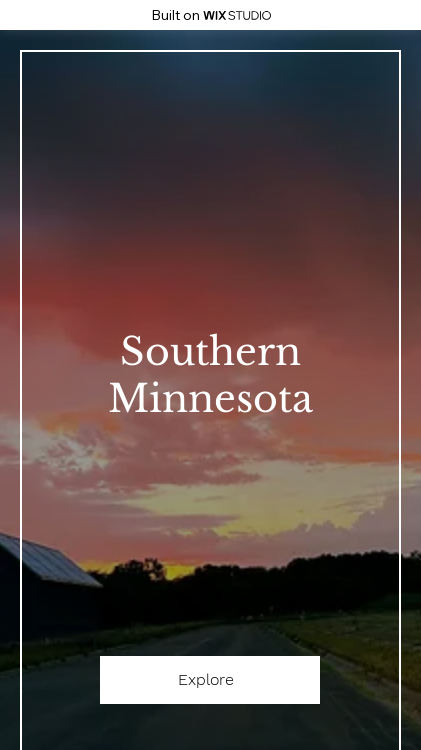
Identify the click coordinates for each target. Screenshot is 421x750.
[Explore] (210, 680)
